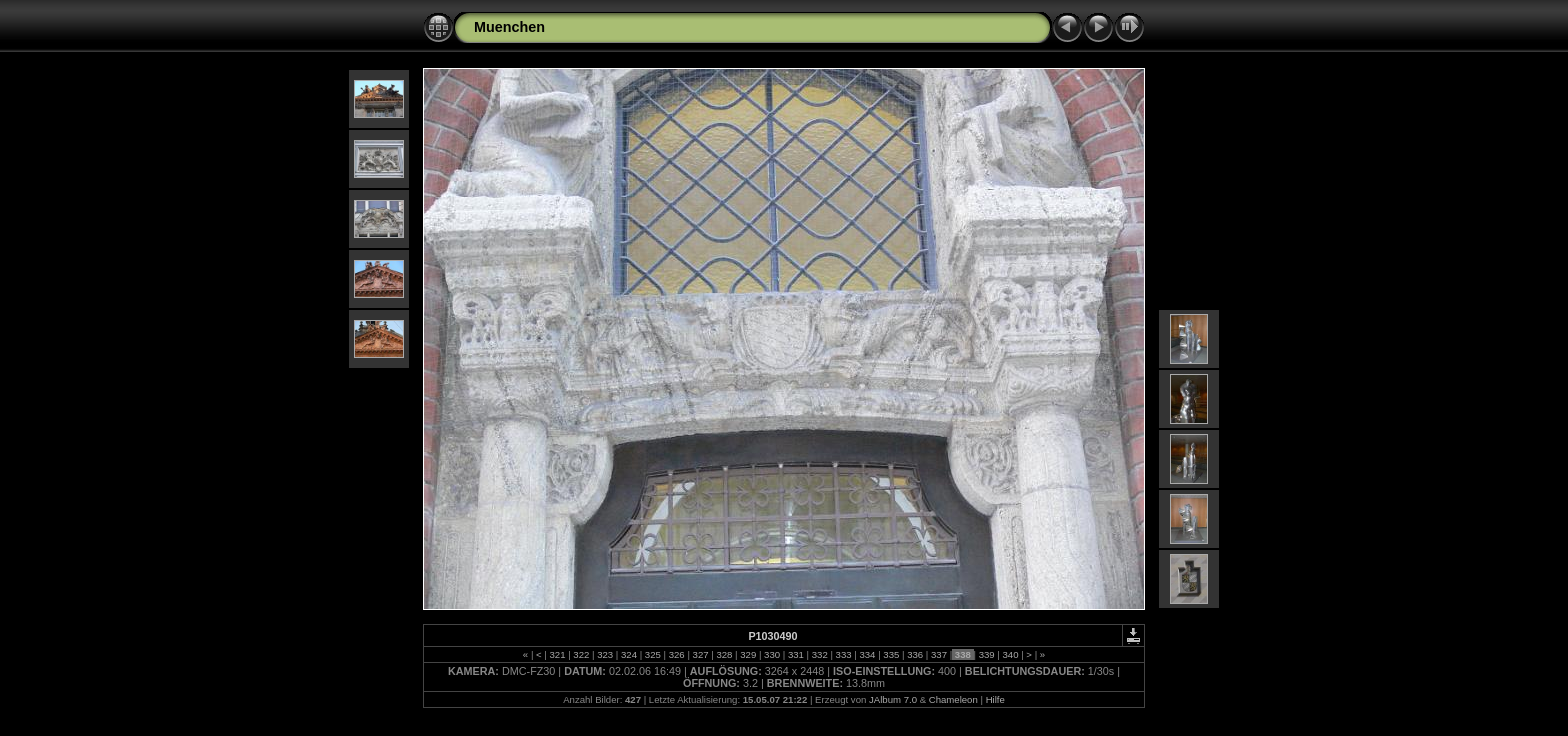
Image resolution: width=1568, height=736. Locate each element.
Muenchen (509, 27)
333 (843, 654)
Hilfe (995, 699)
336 (914, 654)
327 (700, 654)
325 (652, 654)
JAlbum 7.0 (893, 699)
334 (867, 654)
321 (557, 654)
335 (891, 654)
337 (938, 654)
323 (605, 654)
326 (676, 654)
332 (819, 654)
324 (628, 654)
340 (1010, 654)
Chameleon (953, 699)
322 (581, 654)
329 (748, 654)
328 (724, 654)
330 (771, 654)
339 (986, 654)
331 (795, 654)
